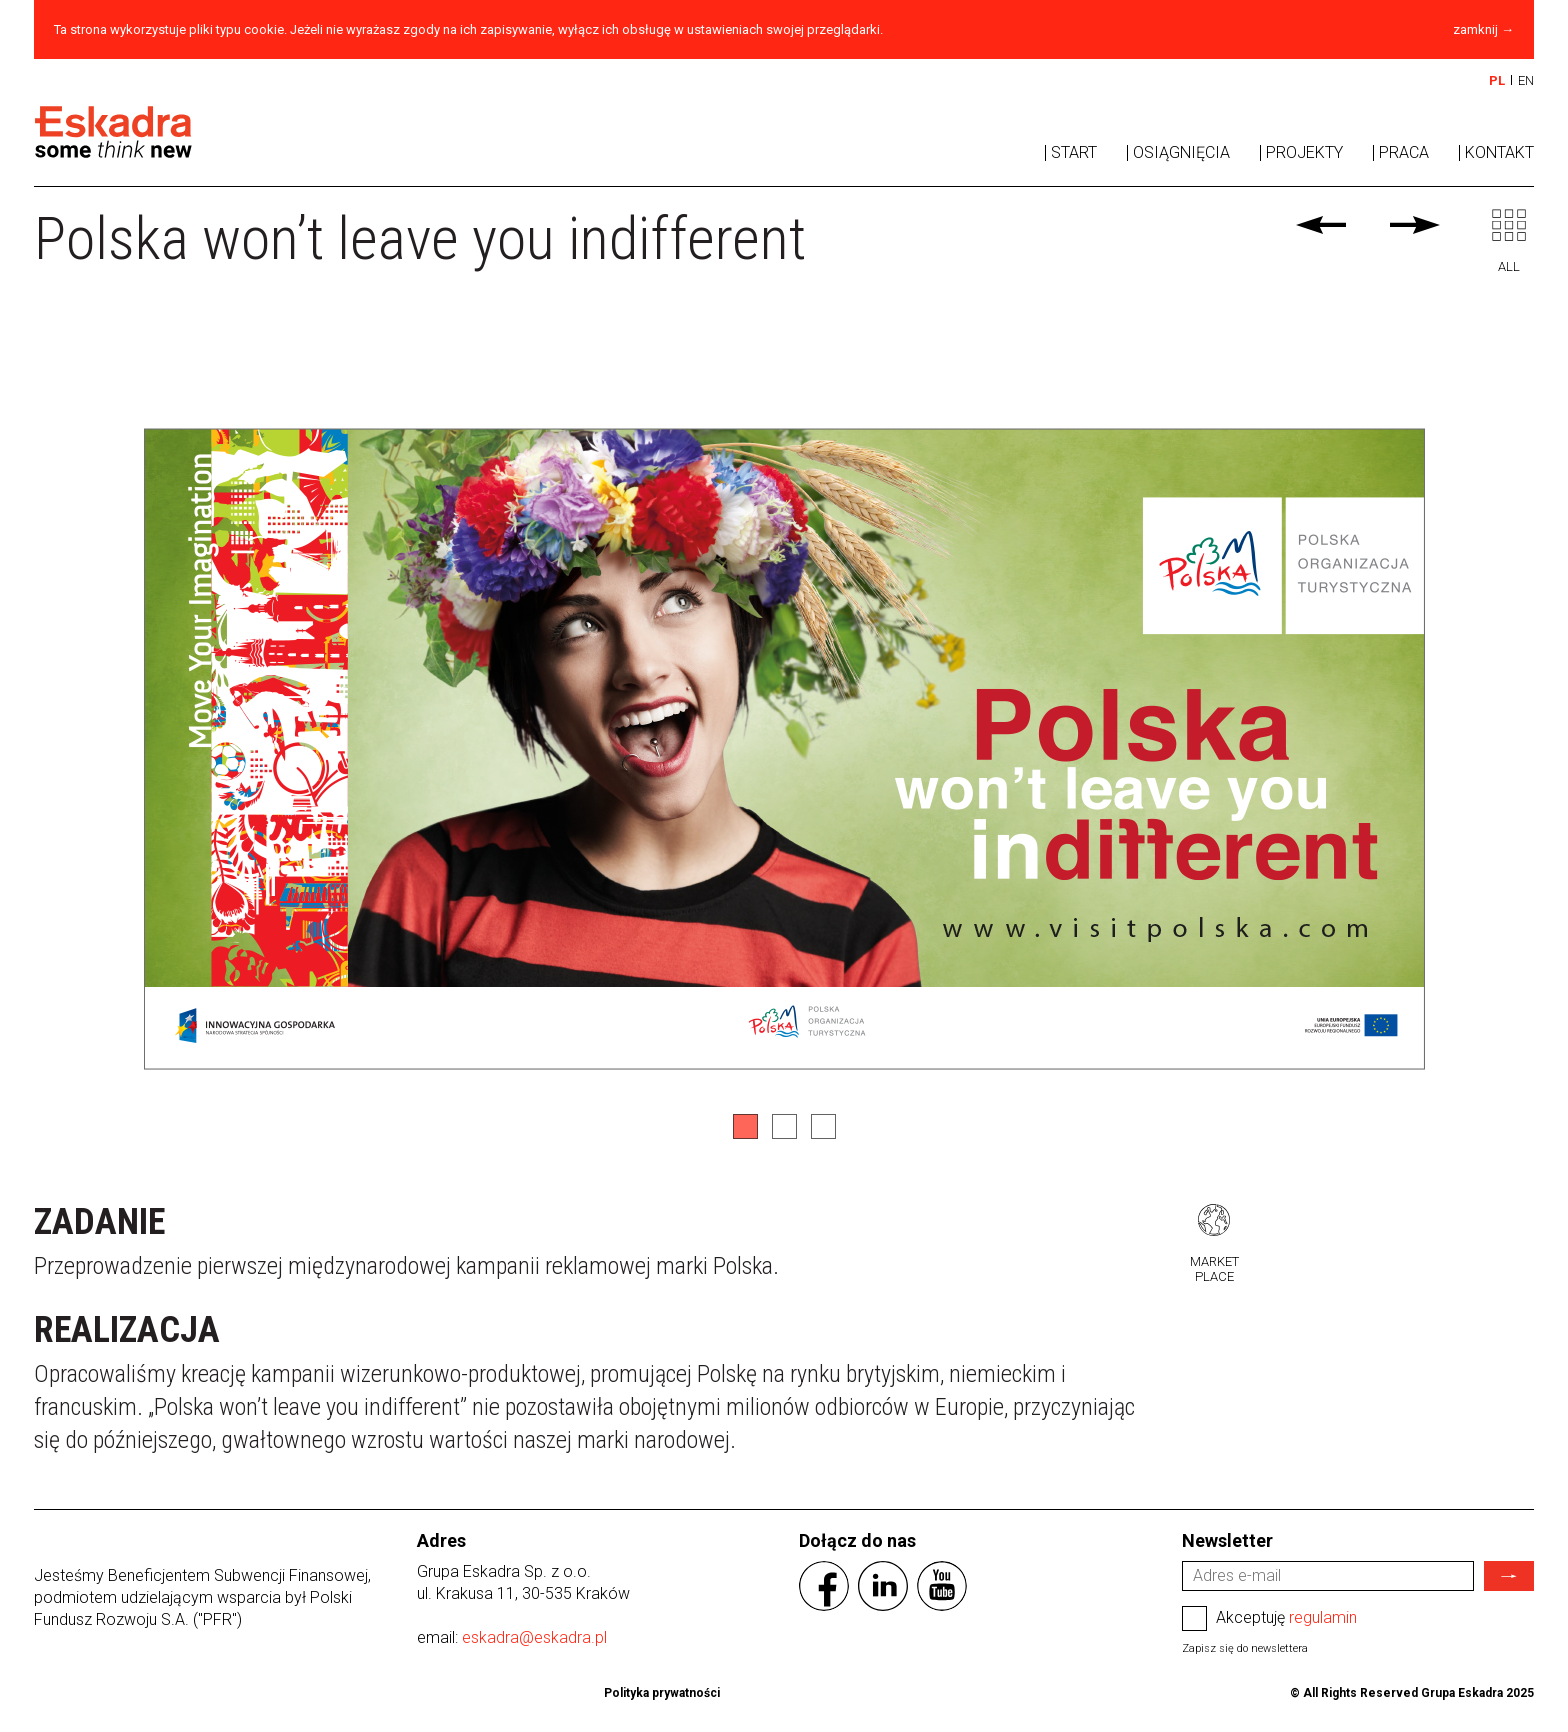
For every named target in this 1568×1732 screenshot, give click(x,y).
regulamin (1323, 1617)
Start (1074, 153)
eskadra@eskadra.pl (534, 1637)
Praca (1404, 153)
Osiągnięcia (1181, 153)
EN (1526, 80)
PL (1497, 80)
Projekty (1304, 153)
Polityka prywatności (662, 1693)
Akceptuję (1269, 1618)
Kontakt (1499, 153)
